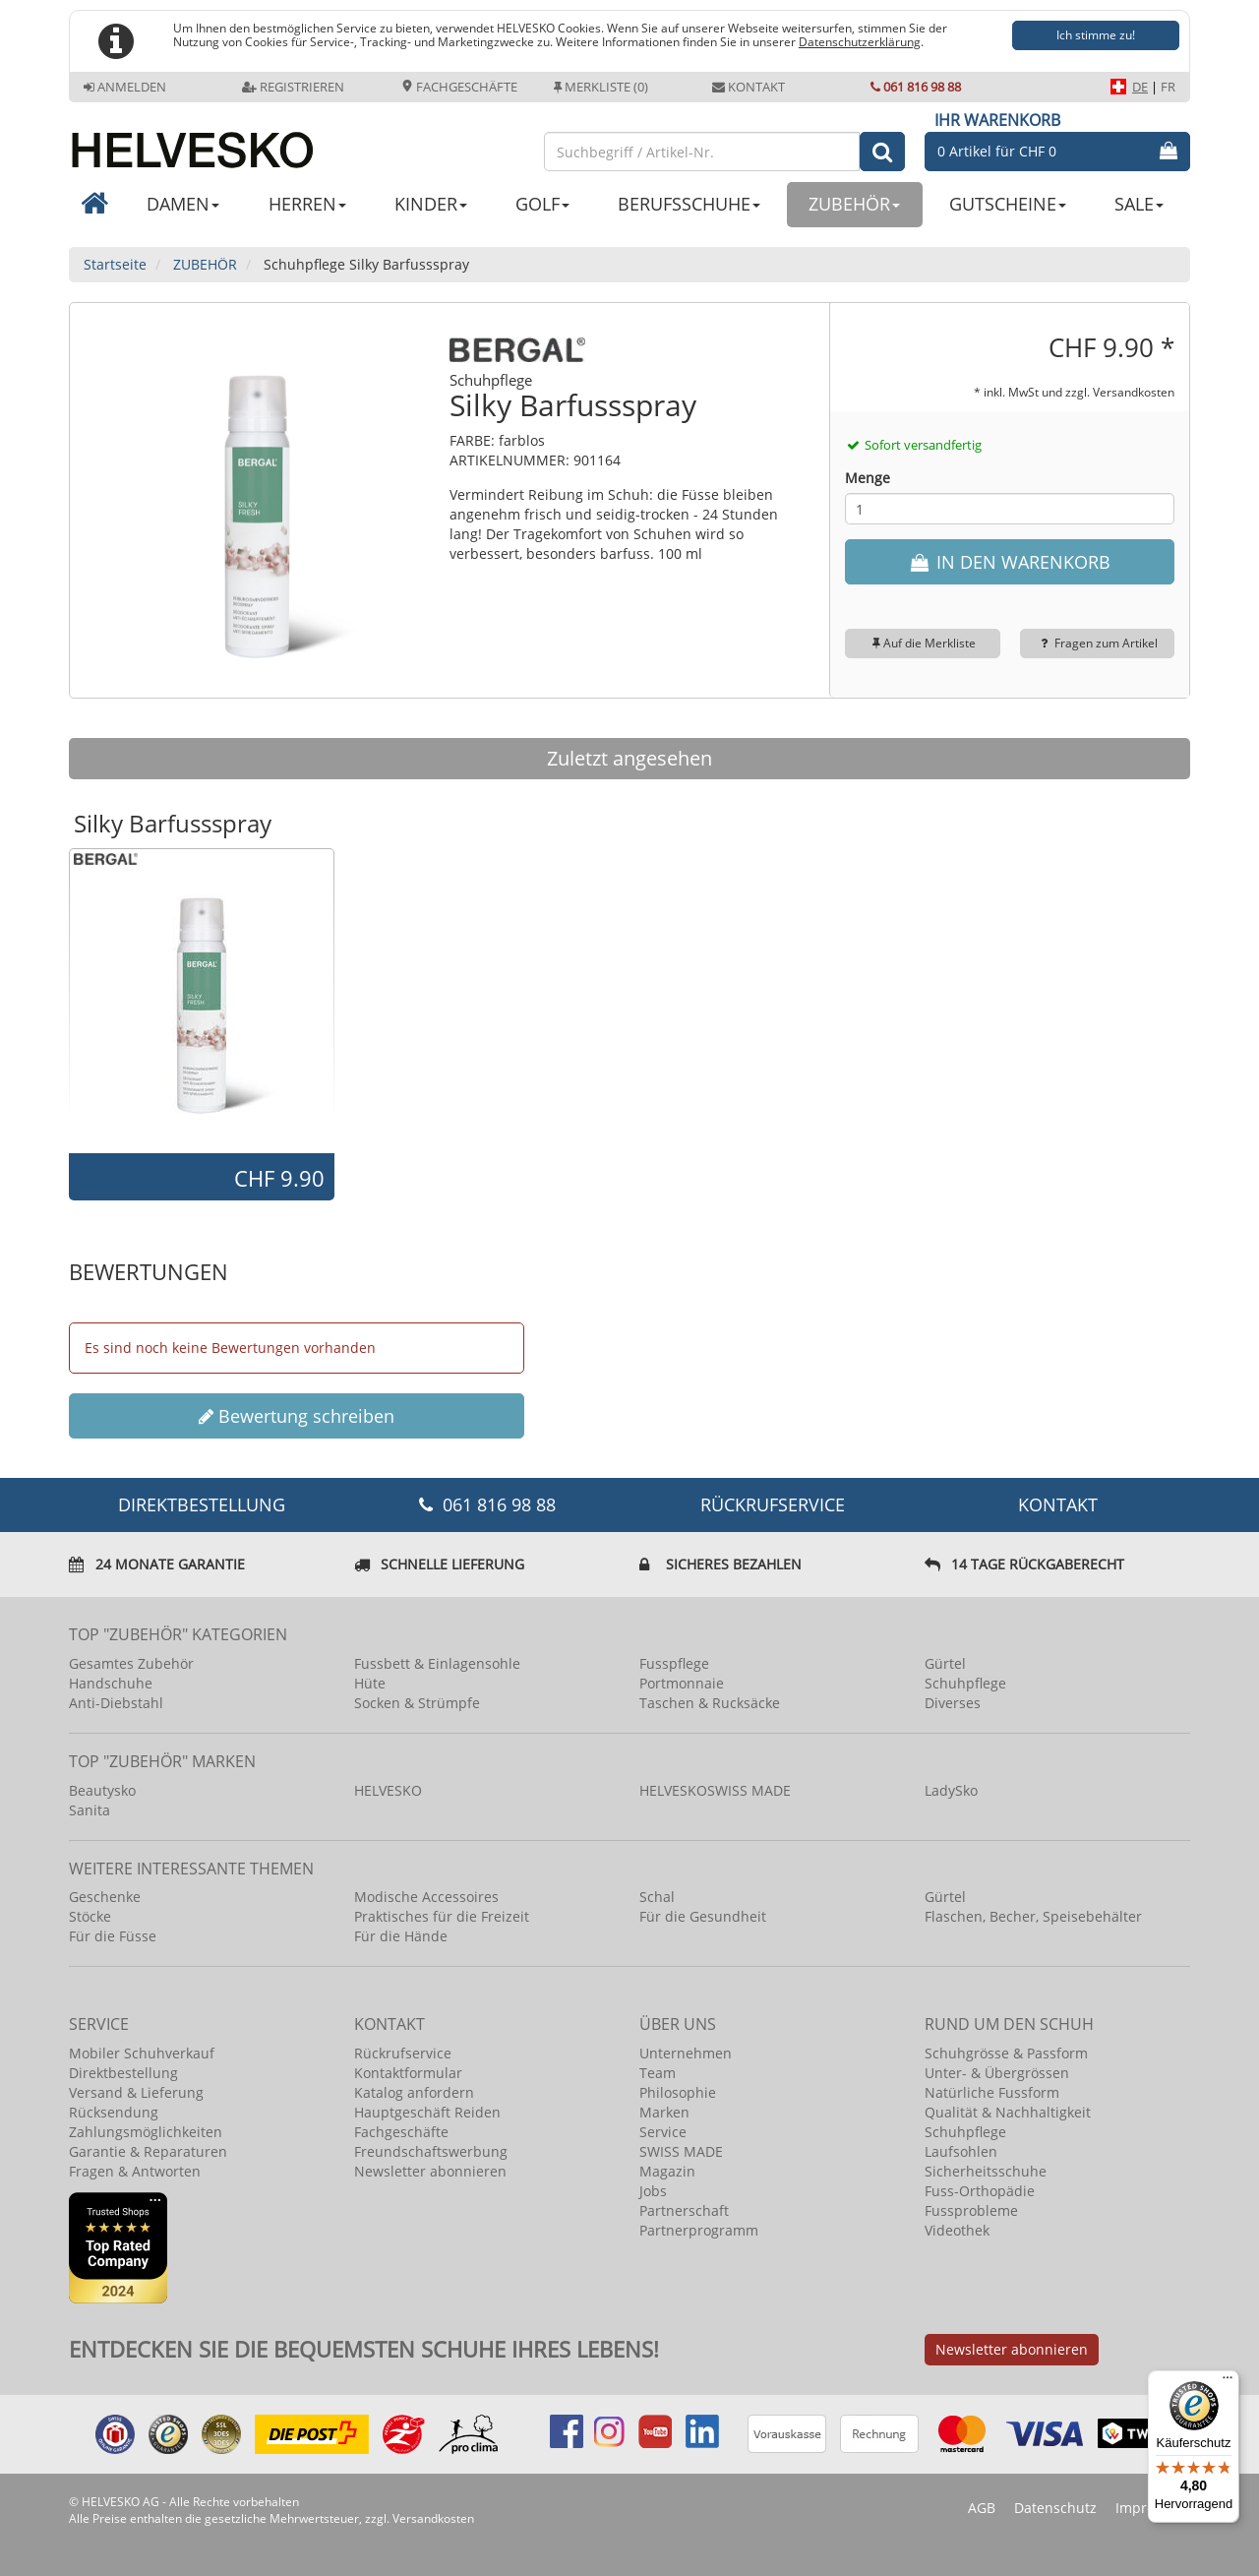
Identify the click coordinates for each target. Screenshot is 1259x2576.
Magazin (667, 2171)
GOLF (542, 203)
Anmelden (125, 86)
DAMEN (183, 203)
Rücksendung (113, 2112)
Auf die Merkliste (922, 643)
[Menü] (1227, 2382)
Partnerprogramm (698, 2230)
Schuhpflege (965, 1683)
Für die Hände (401, 1936)
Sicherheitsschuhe (986, 2171)
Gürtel (945, 1663)
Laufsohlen (961, 2151)
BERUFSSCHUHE (689, 203)
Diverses (953, 1702)
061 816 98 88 (915, 86)
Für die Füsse (112, 1936)
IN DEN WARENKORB (1009, 562)
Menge (867, 477)
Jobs (653, 2190)
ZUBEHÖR (854, 203)
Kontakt (748, 86)
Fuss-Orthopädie (980, 2190)
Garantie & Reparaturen (148, 2151)
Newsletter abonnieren (430, 2171)
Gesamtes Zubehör (131, 1663)
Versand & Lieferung (136, 2092)
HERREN (307, 203)
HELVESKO (388, 1790)
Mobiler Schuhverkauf (141, 2053)
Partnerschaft (684, 2210)
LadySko (951, 1790)
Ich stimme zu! (1095, 35)
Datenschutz (1055, 2507)
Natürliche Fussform (992, 2092)
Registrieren (293, 86)
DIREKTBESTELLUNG (201, 1504)
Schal (657, 1896)
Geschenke (105, 1896)
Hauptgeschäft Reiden (427, 2112)
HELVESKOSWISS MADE (715, 1790)
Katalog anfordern (414, 2092)
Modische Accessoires (426, 1896)
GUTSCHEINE (1007, 203)
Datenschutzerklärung (860, 41)
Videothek (957, 2230)
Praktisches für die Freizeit (441, 1916)
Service (663, 2131)
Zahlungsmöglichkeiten (145, 2131)
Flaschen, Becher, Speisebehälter (1033, 1916)
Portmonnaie (681, 1683)
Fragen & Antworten (135, 2171)
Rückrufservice (772, 1504)
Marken (664, 2112)
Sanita (89, 1810)
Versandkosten (1133, 391)
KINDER (430, 203)
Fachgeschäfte (459, 86)
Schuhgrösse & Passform (1006, 2053)
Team (657, 2072)
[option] (201, 999)
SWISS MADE (681, 2151)
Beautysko (102, 1790)
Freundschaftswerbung (431, 2151)
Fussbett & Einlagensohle (437, 1663)
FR (1168, 86)
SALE (1139, 203)
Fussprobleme (971, 2210)
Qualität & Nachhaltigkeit (1008, 2112)
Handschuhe (110, 1683)
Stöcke (90, 1916)
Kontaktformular (408, 2072)
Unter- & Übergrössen (997, 2072)
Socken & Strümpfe (417, 1702)
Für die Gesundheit (702, 1916)
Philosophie (677, 2092)
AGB (981, 2507)
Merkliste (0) (601, 86)
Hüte (370, 1683)
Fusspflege (674, 1663)
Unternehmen (685, 2053)
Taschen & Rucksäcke (709, 1702)
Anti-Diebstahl (116, 1702)
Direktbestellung (123, 2072)
